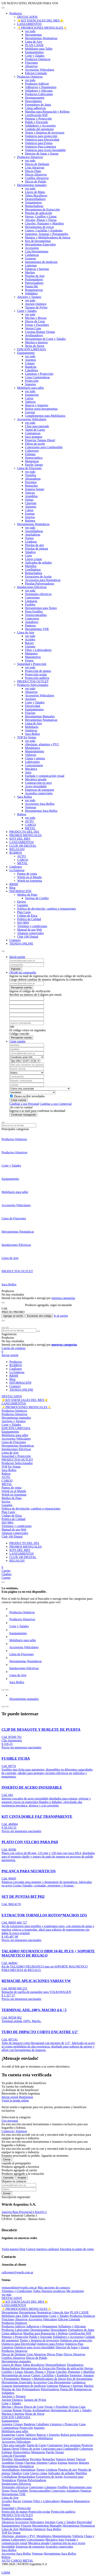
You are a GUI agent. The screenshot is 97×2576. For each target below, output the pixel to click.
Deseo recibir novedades (29, 1096)
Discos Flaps (33, 171)
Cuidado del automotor (39, 129)
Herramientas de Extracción (42, 209)
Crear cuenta (17, 1041)
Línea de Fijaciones (29, 468)
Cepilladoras (33, 569)
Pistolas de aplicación (38, 213)
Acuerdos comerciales (39, 793)
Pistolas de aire (34, 545)
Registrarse (26, 2097)
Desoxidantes (33, 101)
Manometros (33, 657)
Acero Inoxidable (36, 786)
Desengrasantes (34, 97)
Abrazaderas (33, 478)
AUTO (29, 821)
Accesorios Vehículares (31, 419)
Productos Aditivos (37, 83)
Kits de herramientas (38, 241)
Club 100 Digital (27, 936)
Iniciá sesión (17, 956)
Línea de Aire (25, 632)
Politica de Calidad (29, 919)
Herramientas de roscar (39, 227)
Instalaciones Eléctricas (32, 587)
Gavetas (30, 412)
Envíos (21, 901)
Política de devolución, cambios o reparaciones (46, 908)
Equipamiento (26, 352)
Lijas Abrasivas (34, 167)
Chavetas (30, 503)
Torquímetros (33, 202)
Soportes (30, 384)
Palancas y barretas (37, 269)
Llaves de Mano (35, 192)
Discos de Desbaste (37, 164)
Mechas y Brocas (35, 317)
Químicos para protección (41, 136)
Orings (29, 499)
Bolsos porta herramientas (41, 408)
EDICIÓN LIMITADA (31, 349)
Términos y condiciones (32, 926)
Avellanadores (34, 335)
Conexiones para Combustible (44, 447)
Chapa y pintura (35, 758)
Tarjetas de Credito (37, 898)
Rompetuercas (34, 290)
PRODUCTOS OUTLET (33, 681)
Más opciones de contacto (54, 2287)
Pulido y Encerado (36, 122)
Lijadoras (31, 541)
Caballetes (31, 370)
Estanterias (32, 394)
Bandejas (30, 366)
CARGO (30, 824)
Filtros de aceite (35, 443)
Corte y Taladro (34, 55)
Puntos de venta (27, 873)
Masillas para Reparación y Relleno (47, 111)
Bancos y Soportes (36, 405)
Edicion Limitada (36, 73)
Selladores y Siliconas (39, 90)
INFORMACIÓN (20, 891)
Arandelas (31, 496)
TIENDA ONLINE (21, 943)
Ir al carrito (61, 1315)
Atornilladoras (34, 531)
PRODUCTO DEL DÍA (24, 831)
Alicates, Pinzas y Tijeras (41, 220)
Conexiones (32, 597)
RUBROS (15, 852)
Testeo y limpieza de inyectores (44, 132)
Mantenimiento (34, 751)
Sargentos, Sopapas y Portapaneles (46, 234)
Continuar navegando (23, 1114)
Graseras (30, 258)
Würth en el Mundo (29, 877)
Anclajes (30, 699)
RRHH (13, 884)
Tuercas (30, 492)
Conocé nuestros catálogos (42, 2249)
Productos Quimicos (37, 59)
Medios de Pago (27, 894)
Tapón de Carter (35, 429)
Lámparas (31, 601)
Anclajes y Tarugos (29, 297)
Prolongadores (34, 279)
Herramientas (33, 34)
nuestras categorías (63, 1298)
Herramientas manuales (32, 185)
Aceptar (21, 2177)
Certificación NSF (36, 115)
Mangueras (32, 461)
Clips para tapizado (37, 426)
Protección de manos (38, 671)
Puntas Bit (31, 286)
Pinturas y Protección (38, 118)
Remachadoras (34, 206)
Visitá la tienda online (15, 2100)
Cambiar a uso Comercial (56, 1103)
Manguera (31, 653)
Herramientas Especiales (40, 244)
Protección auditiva (37, 678)
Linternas (31, 265)
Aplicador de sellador (38, 562)
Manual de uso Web (29, 929)
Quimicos (31, 730)
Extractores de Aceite (38, 576)
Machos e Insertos (36, 342)
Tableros (30, 401)
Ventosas (30, 807)
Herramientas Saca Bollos (41, 810)
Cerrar (7, 2159)
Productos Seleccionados (32, 685)
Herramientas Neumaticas (41, 38)
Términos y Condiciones (17, 2291)
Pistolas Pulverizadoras (39, 583)
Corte (28, 555)
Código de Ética (27, 915)
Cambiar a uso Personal (24, 1103)
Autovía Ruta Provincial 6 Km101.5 (24, 2212)
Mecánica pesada (35, 779)
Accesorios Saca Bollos (39, 803)
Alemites (30, 506)
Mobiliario (31, 726)
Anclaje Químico (35, 303)
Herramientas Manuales (40, 716)
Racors (29, 643)
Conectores (32, 618)
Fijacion (30, 712)
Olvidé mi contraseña (22, 972)
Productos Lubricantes (39, 94)
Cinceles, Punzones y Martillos (44, 223)
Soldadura (31, 293)
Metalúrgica (32, 747)
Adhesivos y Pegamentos (40, 87)
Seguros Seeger (34, 489)
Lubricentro (32, 761)
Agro (28, 772)
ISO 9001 (23, 922)
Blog (12, 887)
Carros (29, 398)
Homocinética (34, 457)
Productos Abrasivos (30, 157)
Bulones (30, 520)
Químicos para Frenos (39, 143)
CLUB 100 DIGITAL (22, 845)
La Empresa (16, 870)
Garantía (22, 905)
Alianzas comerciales (30, 933)
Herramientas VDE (37, 629)
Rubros (21, 814)
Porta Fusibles (34, 611)
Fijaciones (31, 62)
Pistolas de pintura (36, 548)
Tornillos (30, 475)
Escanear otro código (39, 1315)
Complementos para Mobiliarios (45, 415)
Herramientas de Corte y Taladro (45, 338)
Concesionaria (34, 765)
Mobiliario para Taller (39, 48)
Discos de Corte (35, 321)
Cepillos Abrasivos (37, 178)
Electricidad (32, 706)
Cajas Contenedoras (37, 377)
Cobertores (32, 450)
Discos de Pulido (35, 181)
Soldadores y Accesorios (40, 125)
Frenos (29, 660)
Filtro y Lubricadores (38, 650)
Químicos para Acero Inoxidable (45, 150)
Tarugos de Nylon (36, 307)
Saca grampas (33, 436)
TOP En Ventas (26, 737)
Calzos (29, 510)
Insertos (30, 517)
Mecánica (31, 768)
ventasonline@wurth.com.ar (19, 2287)
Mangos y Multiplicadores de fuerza (47, 237)
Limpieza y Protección (39, 373)
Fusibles (30, 604)
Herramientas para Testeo (41, 608)
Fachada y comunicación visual (44, 775)
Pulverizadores (34, 283)
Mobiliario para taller (30, 387)
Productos (15, 13)
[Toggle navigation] (3, 1320)
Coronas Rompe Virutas (40, 331)
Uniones (30, 646)
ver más (6, 2294)
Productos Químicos (30, 76)
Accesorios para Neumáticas (43, 580)
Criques (30, 363)
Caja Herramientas (36, 251)
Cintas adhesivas (35, 108)
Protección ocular (36, 674)
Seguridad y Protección (31, 664)
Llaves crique (33, 559)
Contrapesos (32, 433)
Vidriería (30, 754)
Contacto (15, 940)
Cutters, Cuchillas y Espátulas (43, 230)
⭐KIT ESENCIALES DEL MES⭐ (40, 20)
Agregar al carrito (13, 1315)
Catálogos (15, 866)
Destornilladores (35, 199)
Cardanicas (32, 255)
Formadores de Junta (38, 104)
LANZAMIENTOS (29, 24)
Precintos (31, 482)
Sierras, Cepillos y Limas (41, 216)
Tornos (29, 538)
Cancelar (8, 2177)
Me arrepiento (75, 2291)
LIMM (6, 2572)
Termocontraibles (36, 615)
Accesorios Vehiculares (39, 69)
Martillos (30, 566)
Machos (30, 272)
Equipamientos (34, 52)
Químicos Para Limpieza (40, 146)
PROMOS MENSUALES (25, 835)
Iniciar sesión (10, 2097)
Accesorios (32, 248)
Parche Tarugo (34, 464)
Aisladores (31, 622)
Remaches (31, 485)
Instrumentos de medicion (41, 262)
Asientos (30, 359)
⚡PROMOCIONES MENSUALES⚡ (42, 27)
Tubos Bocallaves (36, 195)
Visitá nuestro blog (13, 2249)
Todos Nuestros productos (49, 2291)
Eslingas (30, 454)
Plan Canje (24, 912)
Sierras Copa (33, 328)
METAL (30, 828)
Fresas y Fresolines (37, 324)
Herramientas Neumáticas (33, 524)
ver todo (30, 31)
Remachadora (33, 573)
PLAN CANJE (34, 45)
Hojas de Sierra (34, 345)
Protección (31, 380)
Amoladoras (32, 534)
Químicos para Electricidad (42, 139)
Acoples (30, 639)
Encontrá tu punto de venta (76, 2249)
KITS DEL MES (19, 838)
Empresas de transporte (39, 789)
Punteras (30, 625)
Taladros (30, 552)
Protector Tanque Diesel (40, 440)
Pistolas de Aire (34, 276)
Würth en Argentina (29, 880)
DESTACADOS (27, 16)
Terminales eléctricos (38, 594)
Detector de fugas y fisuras (42, 153)
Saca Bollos (32, 733)
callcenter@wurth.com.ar (17, 2272)
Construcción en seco (38, 782)
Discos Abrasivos (36, 174)
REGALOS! (17, 849)
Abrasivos (31, 66)
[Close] (3, 7)
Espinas (30, 513)
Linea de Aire (33, 41)
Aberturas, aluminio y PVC (42, 744)
